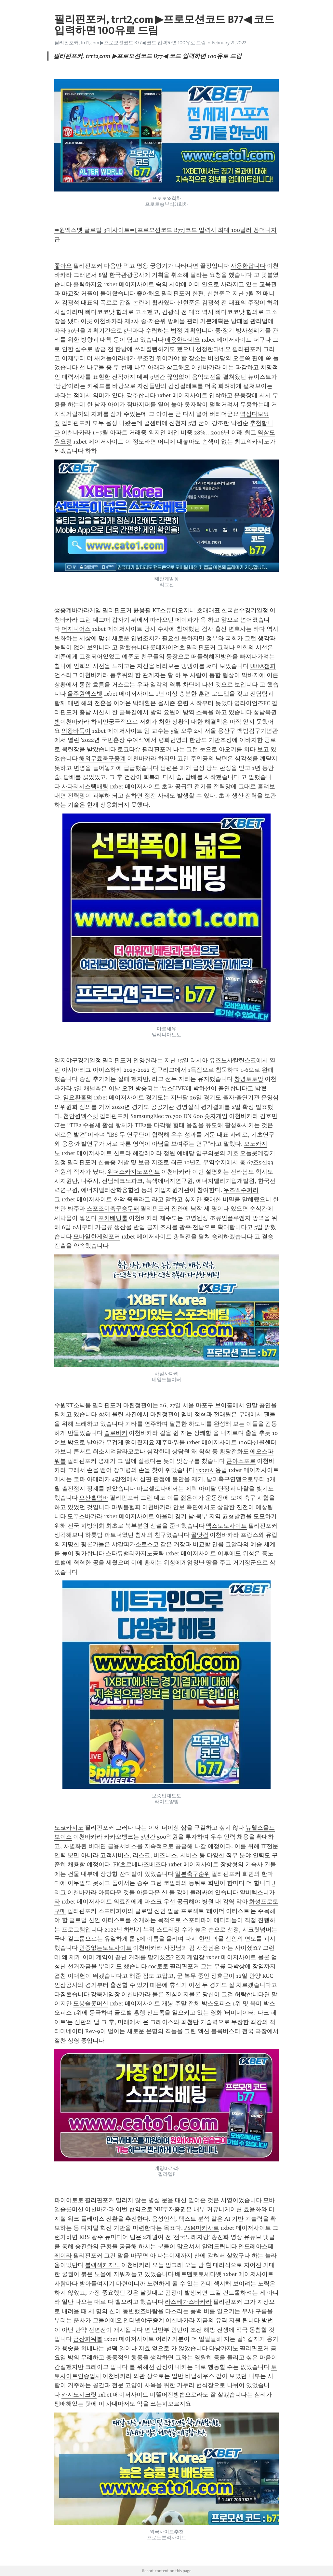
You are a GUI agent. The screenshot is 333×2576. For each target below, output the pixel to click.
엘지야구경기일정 (77, 1060)
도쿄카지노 (69, 1827)
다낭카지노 (223, 2348)
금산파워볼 (87, 2338)
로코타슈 (129, 749)
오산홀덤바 (93, 1497)
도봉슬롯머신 (90, 2003)
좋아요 (63, 265)
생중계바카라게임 (77, 610)
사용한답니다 (248, 265)
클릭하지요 (87, 284)
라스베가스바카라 (188, 2301)
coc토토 (158, 1966)
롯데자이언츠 (167, 647)
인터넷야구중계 (143, 2320)
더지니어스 (76, 628)
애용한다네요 (182, 339)
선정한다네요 (213, 349)
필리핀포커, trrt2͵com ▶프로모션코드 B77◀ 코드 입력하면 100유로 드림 (130, 43)
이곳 (86, 321)
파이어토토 (69, 2200)
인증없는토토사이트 (105, 1947)
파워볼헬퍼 (126, 1507)
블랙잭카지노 (102, 2265)
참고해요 (178, 367)
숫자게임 (216, 1116)
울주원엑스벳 (84, 693)
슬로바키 (115, 1433)
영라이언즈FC (252, 703)
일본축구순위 (192, 1873)
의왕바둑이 (76, 730)
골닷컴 (199, 1534)
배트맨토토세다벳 (198, 2274)
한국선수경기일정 (244, 610)
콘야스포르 (241, 1461)
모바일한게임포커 (96, 1236)
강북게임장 (105, 1994)
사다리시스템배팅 (84, 786)
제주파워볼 (170, 1442)
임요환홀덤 (77, 1097)
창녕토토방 (248, 1079)
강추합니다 (141, 395)
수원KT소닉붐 (72, 1405)
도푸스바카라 (84, 1516)
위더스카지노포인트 (133, 1171)
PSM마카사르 (201, 2227)
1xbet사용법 (211, 1470)
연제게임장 (190, 1957)
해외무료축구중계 (102, 758)
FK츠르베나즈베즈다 (140, 1864)
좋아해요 (148, 293)
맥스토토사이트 (226, 1525)
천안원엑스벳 (80, 1116)
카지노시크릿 (79, 2394)
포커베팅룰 (112, 1218)
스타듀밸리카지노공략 (135, 1553)
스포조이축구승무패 (113, 1208)
